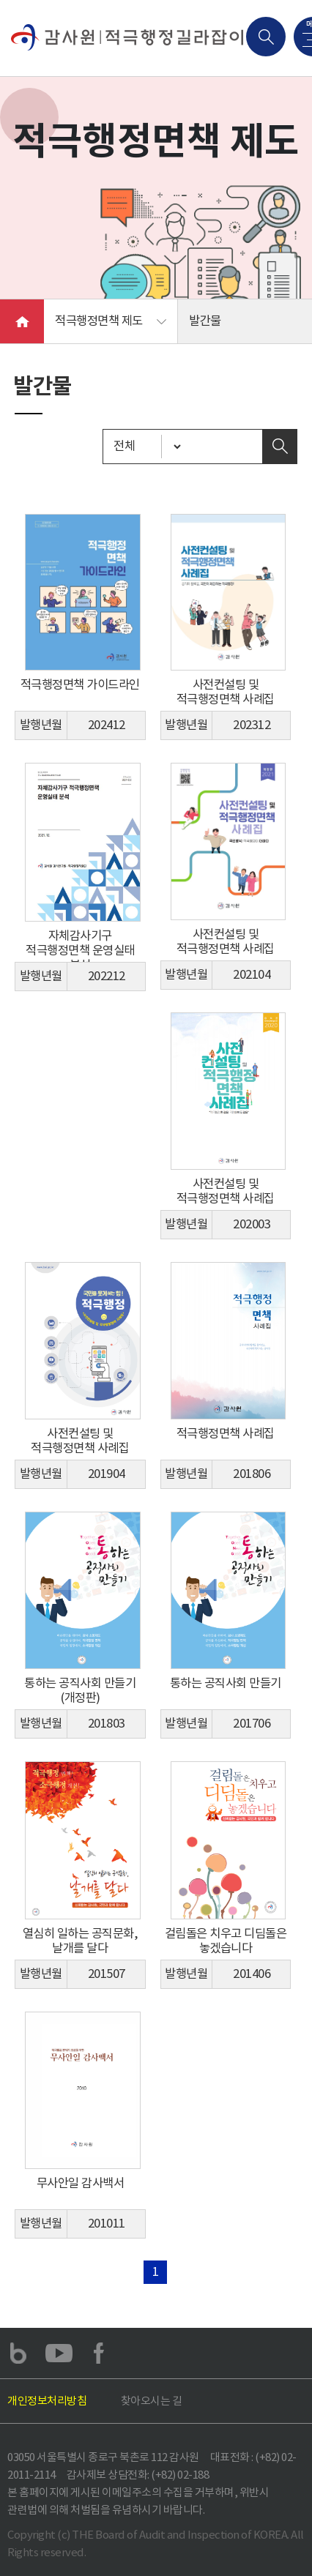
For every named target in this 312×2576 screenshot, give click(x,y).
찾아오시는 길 (151, 2401)
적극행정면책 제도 (99, 321)
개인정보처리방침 (46, 2401)
